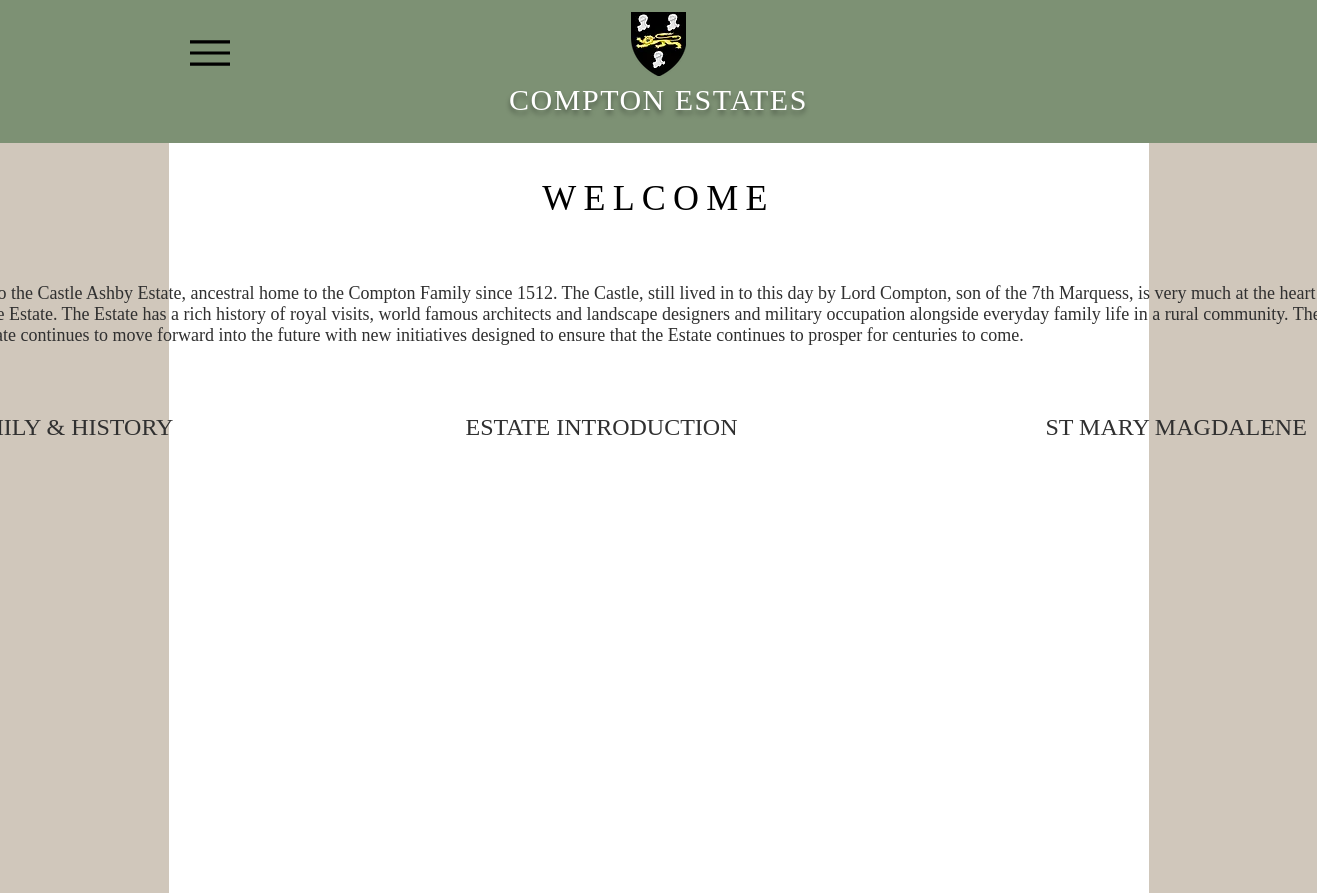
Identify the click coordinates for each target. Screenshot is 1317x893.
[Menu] (210, 52)
